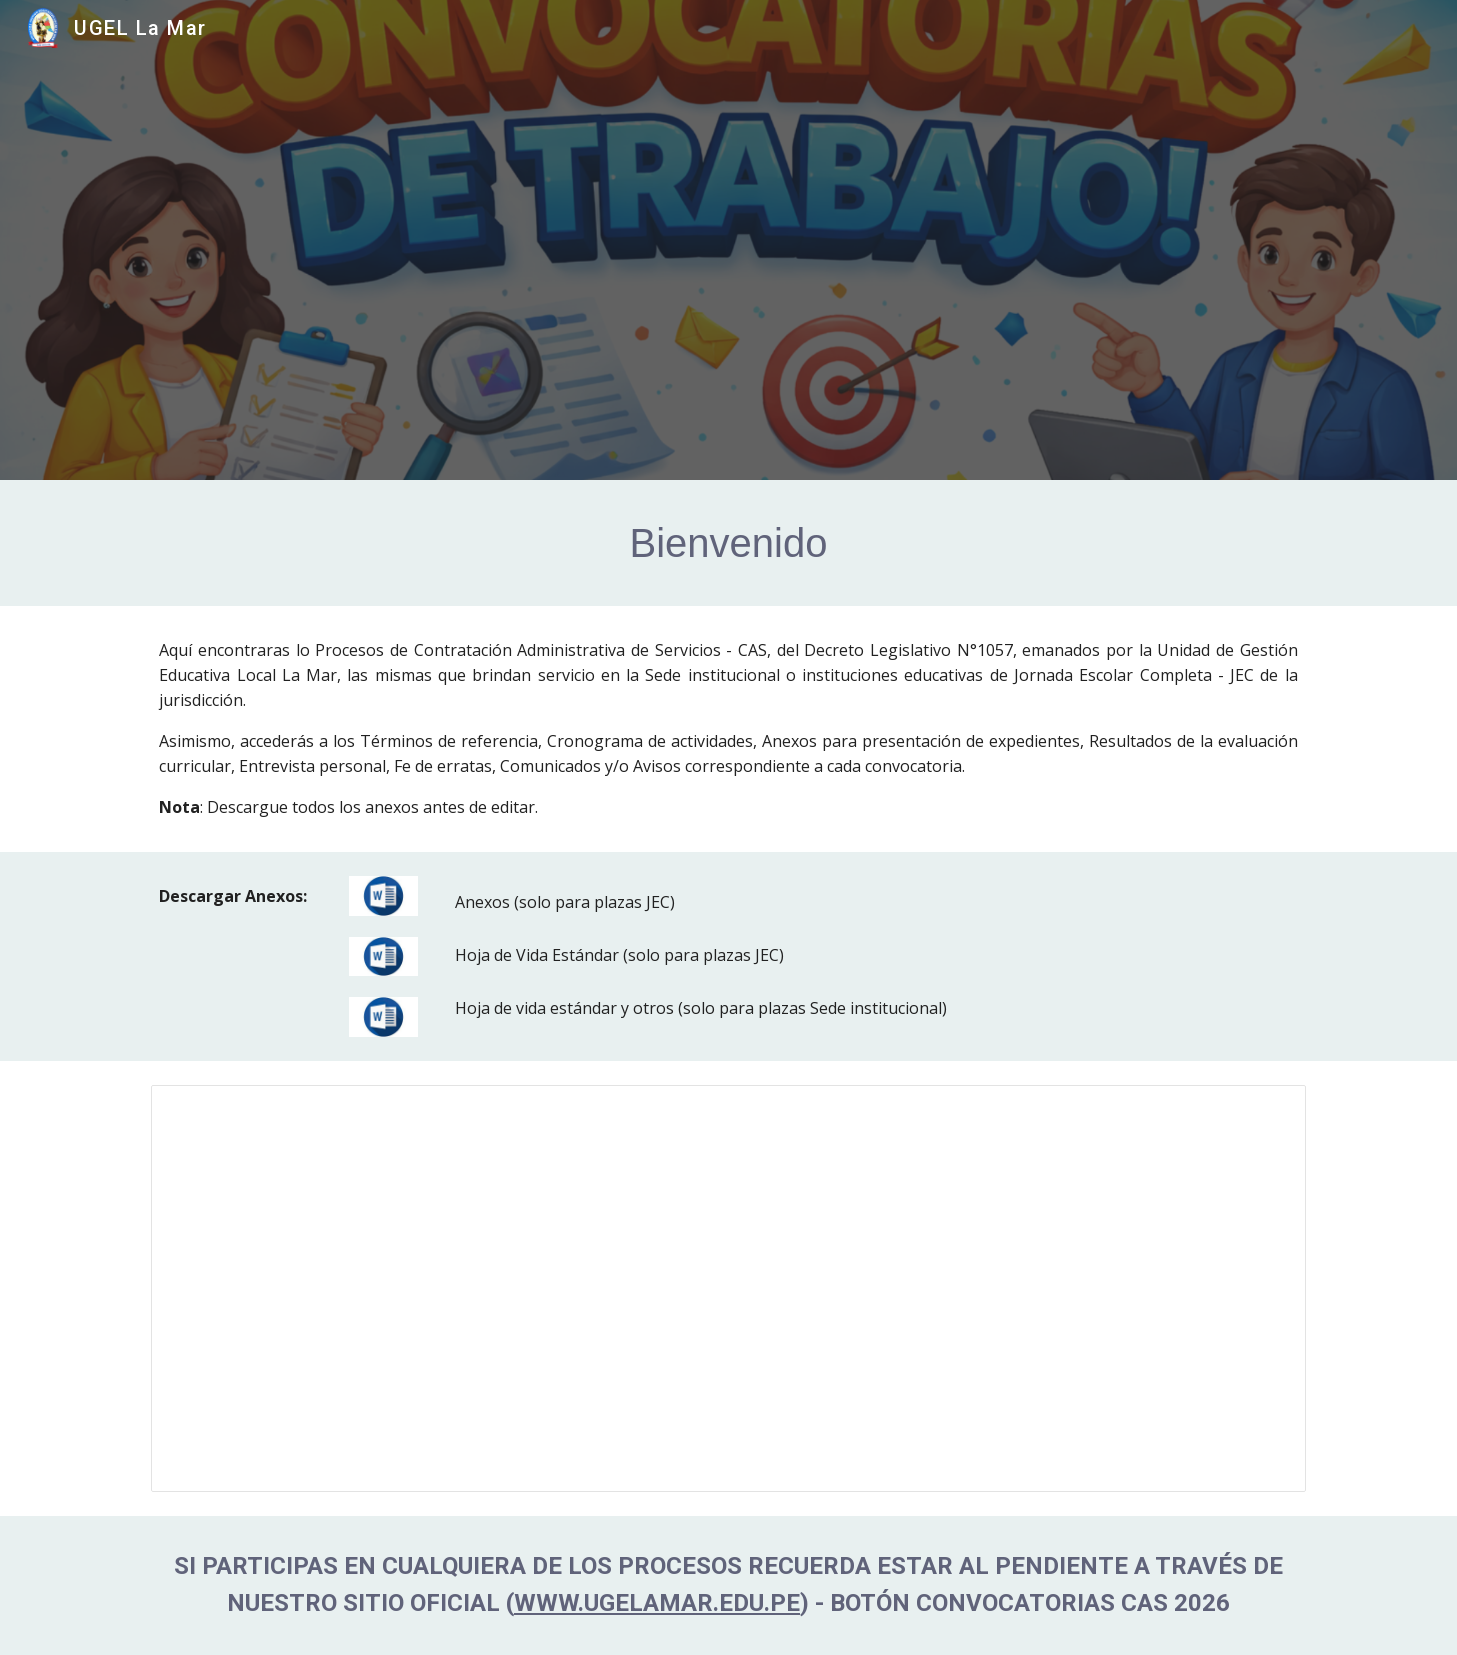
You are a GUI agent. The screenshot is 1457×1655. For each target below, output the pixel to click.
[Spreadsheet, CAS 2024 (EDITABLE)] (728, 1288)
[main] (728, 543)
